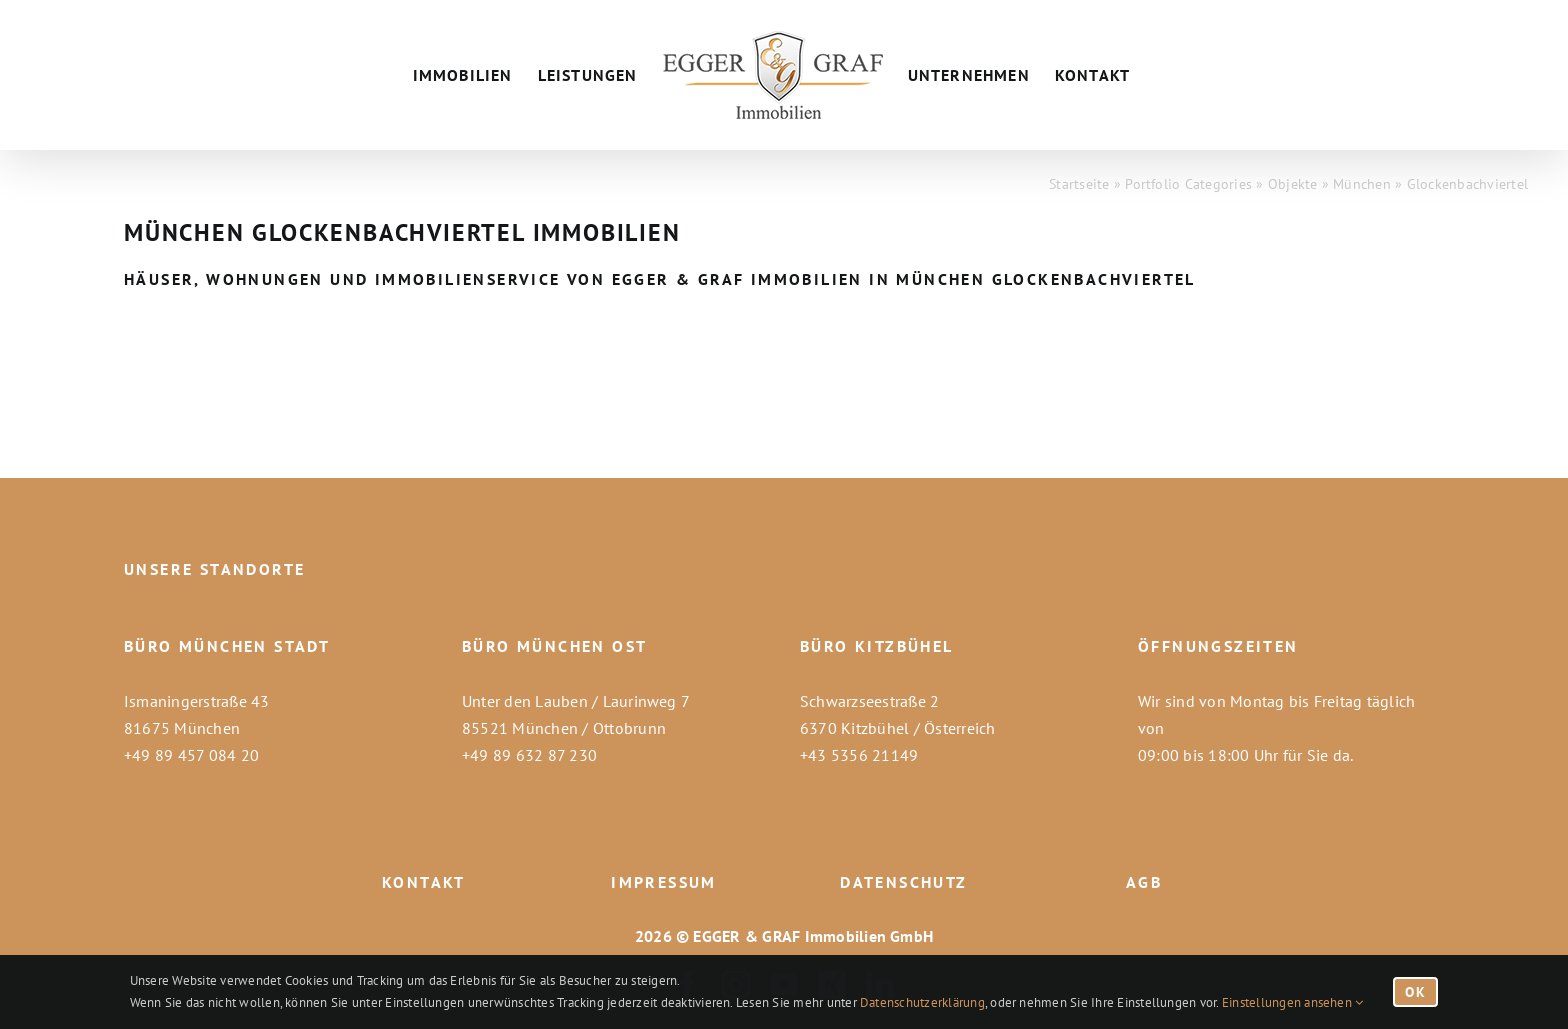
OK (1415, 992)
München (1362, 184)
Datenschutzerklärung (922, 1002)
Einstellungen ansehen (1293, 1002)
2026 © (662, 936)
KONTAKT (424, 882)
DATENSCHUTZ (903, 882)
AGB (1144, 882)
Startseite (1079, 184)
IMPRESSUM (664, 882)
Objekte (1293, 184)
